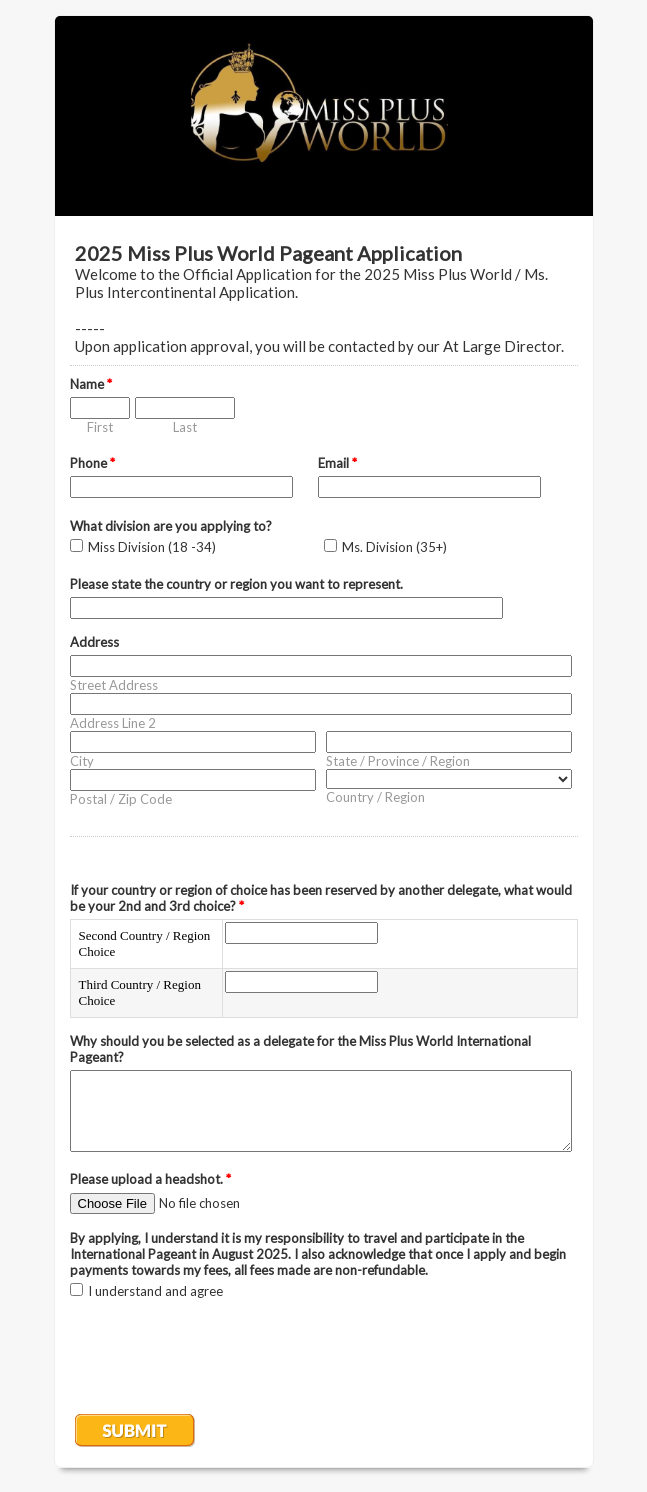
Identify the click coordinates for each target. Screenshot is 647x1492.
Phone (92, 463)
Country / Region (375, 797)
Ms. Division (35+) (394, 547)
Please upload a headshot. (150, 1179)
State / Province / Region (398, 761)
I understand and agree (155, 1291)
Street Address (114, 685)
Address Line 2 (113, 723)
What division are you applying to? (171, 526)
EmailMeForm (324, 116)
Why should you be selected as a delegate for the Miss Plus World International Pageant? (300, 1049)
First (100, 427)
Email (337, 463)
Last (185, 427)
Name (91, 384)
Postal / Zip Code (121, 799)
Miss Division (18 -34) (152, 547)
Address (94, 642)
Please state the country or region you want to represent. (236, 584)
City (82, 761)
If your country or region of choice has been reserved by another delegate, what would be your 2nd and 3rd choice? (321, 898)
